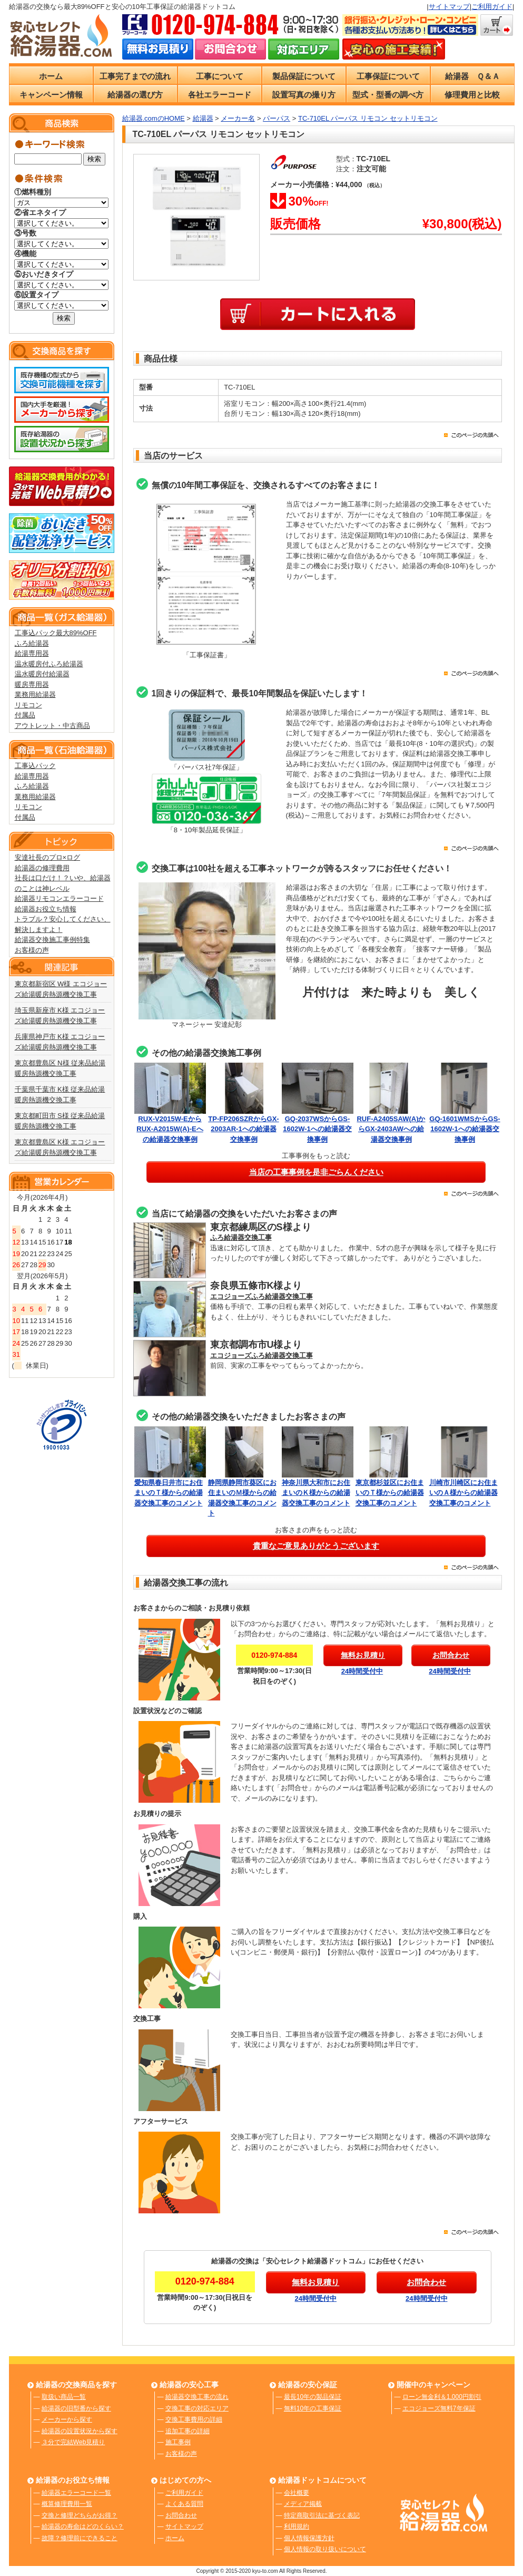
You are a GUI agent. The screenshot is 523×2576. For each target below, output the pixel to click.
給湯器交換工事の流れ (197, 2396)
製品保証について (303, 76)
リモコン (28, 705)
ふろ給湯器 (32, 643)
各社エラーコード (219, 94)
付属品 (25, 715)
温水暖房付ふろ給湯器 (49, 664)
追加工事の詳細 (187, 2431)
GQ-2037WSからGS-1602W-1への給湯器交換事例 (317, 1129)
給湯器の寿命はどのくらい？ (83, 2526)
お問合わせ (181, 2515)
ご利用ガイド (491, 7)
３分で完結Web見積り (73, 2442)
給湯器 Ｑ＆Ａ (472, 76)
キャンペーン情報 (51, 94)
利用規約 (296, 2526)
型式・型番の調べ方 (387, 94)
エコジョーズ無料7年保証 (439, 2408)
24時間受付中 (362, 1671)
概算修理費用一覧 (67, 2503)
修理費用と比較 (472, 94)
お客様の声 (32, 950)
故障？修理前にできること (79, 2538)
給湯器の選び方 (135, 94)
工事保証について (388, 76)
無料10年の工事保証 (312, 2408)
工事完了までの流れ (135, 76)
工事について (219, 76)
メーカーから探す (67, 2419)
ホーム (51, 76)
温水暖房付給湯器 (42, 674)
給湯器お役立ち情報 (45, 909)
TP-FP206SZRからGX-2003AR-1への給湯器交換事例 (243, 1129)
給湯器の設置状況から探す (79, 2431)
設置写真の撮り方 (303, 94)
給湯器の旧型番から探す (76, 2408)
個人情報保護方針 (309, 2538)
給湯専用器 (32, 653)
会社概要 (296, 2492)
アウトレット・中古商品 (52, 726)
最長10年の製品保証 (312, 2396)
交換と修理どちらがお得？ (79, 2515)
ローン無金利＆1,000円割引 (441, 2396)
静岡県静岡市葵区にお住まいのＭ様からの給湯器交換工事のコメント (244, 1492)
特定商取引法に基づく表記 (322, 2515)
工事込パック (35, 766)
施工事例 (178, 2442)
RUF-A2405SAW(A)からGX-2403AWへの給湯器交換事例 (391, 1129)
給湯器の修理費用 (42, 868)
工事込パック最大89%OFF (56, 633)
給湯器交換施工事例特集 (52, 940)
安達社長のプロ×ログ (48, 857)
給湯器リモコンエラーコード (59, 898)
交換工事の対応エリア (197, 2408)
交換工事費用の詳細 (193, 2419)
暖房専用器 (32, 684)
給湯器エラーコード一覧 (76, 2492)
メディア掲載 (303, 2503)
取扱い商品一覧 (64, 2396)
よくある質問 (184, 2503)
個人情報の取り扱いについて (325, 2549)
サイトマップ (449, 7)
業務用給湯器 (35, 694)
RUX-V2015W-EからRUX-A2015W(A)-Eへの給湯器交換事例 (169, 1129)
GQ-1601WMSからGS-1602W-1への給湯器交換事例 (464, 1129)
